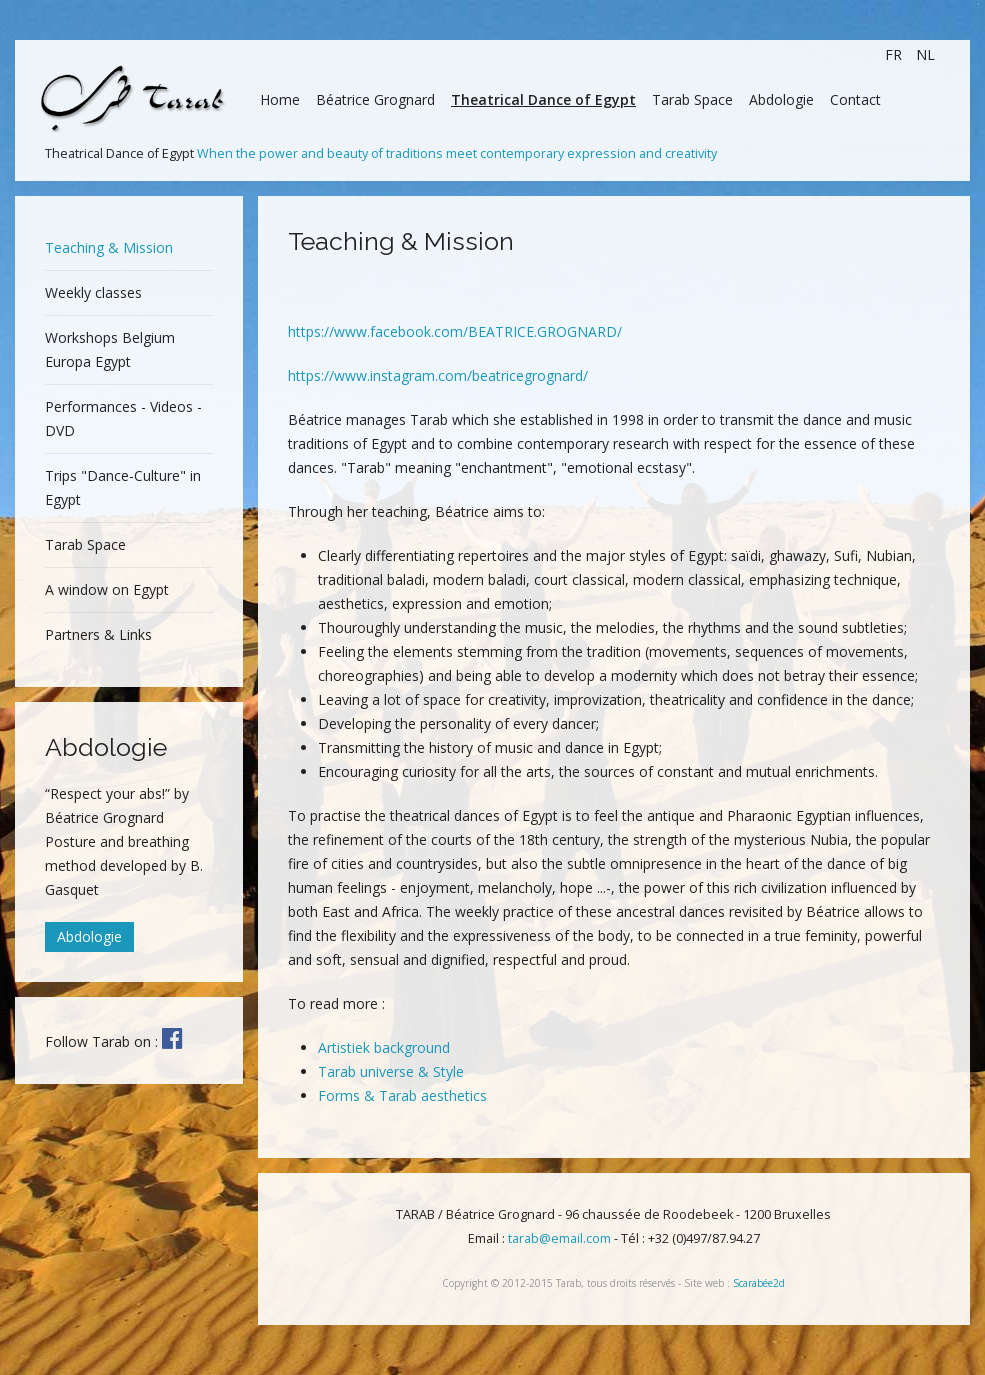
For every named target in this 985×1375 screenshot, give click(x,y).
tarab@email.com (559, 1238)
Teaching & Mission (109, 247)
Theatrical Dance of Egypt (543, 99)
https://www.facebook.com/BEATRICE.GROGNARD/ (455, 331)
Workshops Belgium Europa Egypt (110, 349)
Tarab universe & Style (391, 1071)
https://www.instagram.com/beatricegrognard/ (438, 375)
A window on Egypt (107, 589)
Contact (855, 99)
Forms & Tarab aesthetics (402, 1095)
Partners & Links (98, 634)
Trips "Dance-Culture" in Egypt (123, 487)
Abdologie (781, 99)
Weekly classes (93, 292)
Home (280, 99)
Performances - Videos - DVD (123, 418)
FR (895, 54)
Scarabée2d (759, 1283)
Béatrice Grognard (375, 99)
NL (925, 54)
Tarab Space (692, 99)
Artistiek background (384, 1047)
